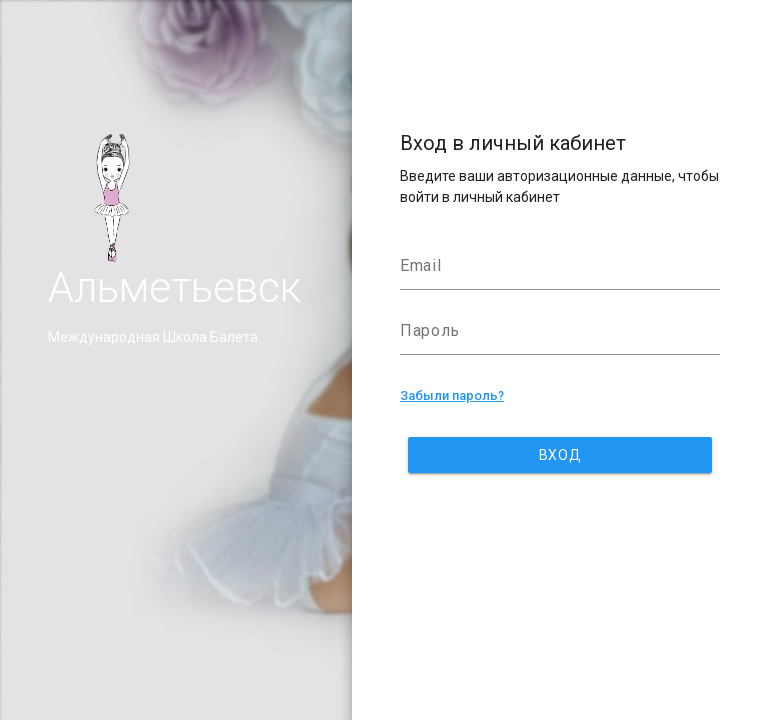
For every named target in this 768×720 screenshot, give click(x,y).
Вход (560, 455)
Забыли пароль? (452, 395)
